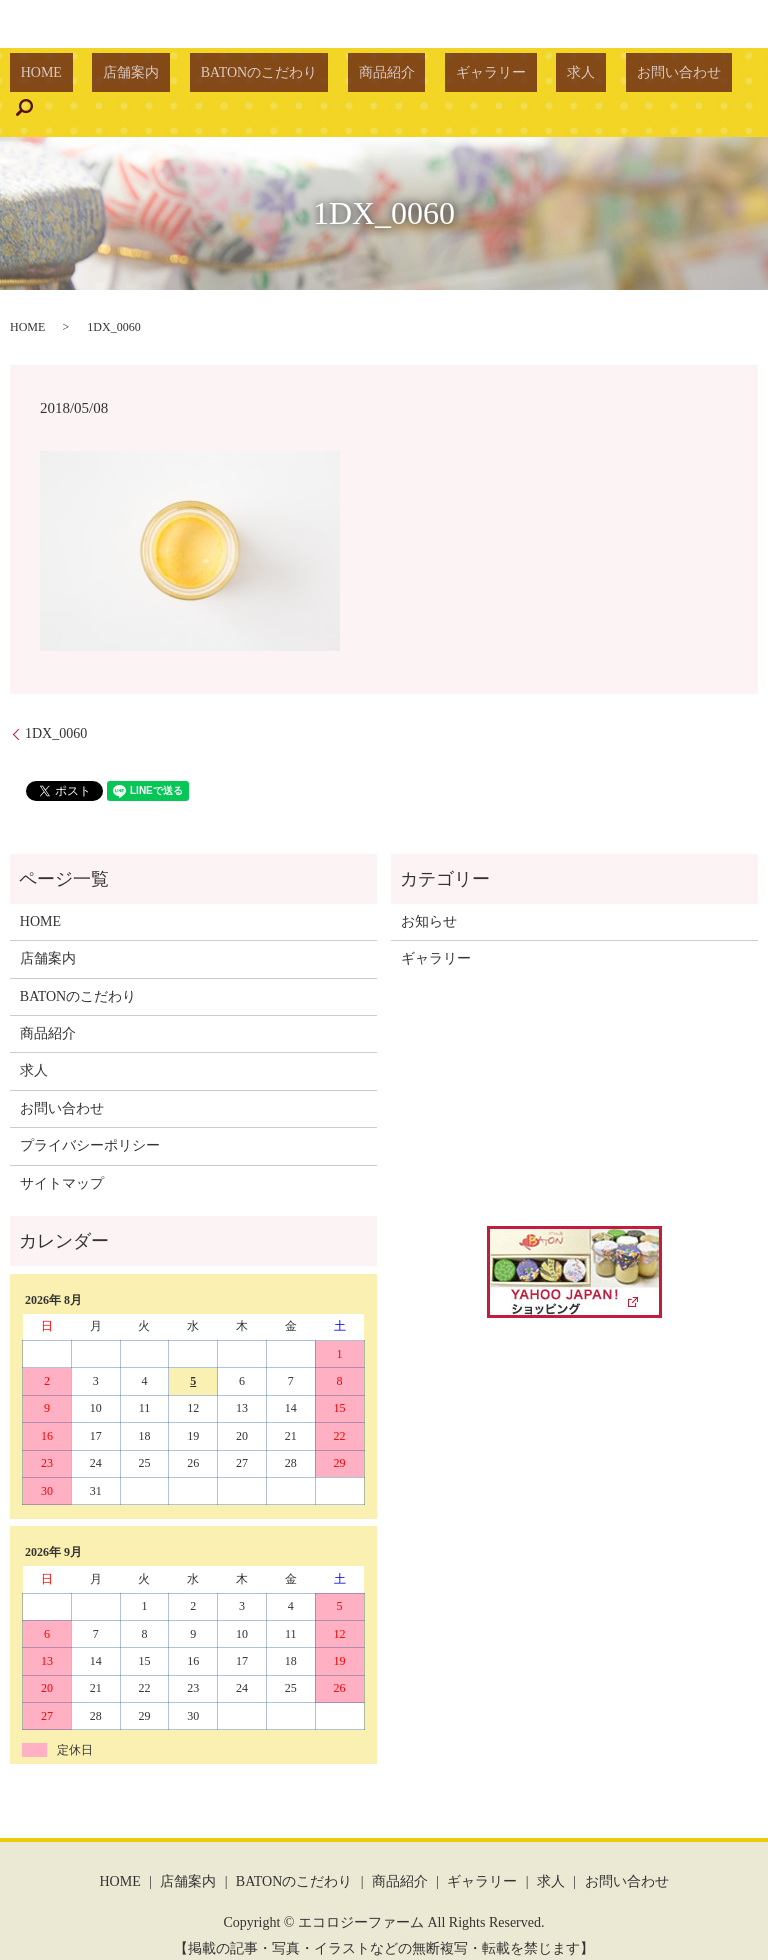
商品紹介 (375, 77)
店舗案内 (163, 77)
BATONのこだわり (269, 77)
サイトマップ (62, 1152)
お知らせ (429, 890)
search (678, 77)
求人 (526, 77)
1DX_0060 (56, 703)
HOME (95, 77)
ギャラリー (458, 77)
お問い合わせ (602, 77)
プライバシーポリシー (90, 1115)
